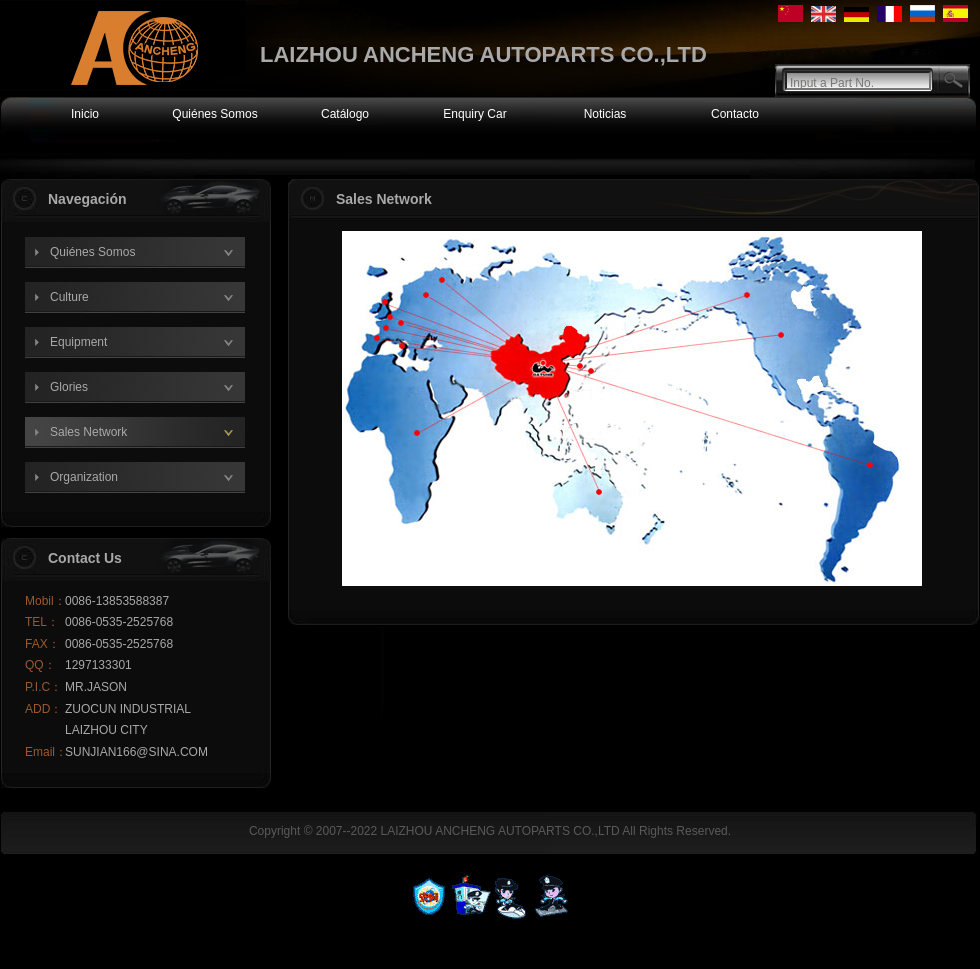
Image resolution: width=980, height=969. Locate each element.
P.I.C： (43, 687)
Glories (69, 387)
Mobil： (45, 601)
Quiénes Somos (92, 252)
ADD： (43, 709)
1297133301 (98, 665)
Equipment (78, 342)
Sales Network (88, 432)
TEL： (42, 622)
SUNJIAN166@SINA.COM (136, 752)
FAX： (42, 644)
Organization (84, 477)
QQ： (40, 665)
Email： (45, 752)
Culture (69, 297)
